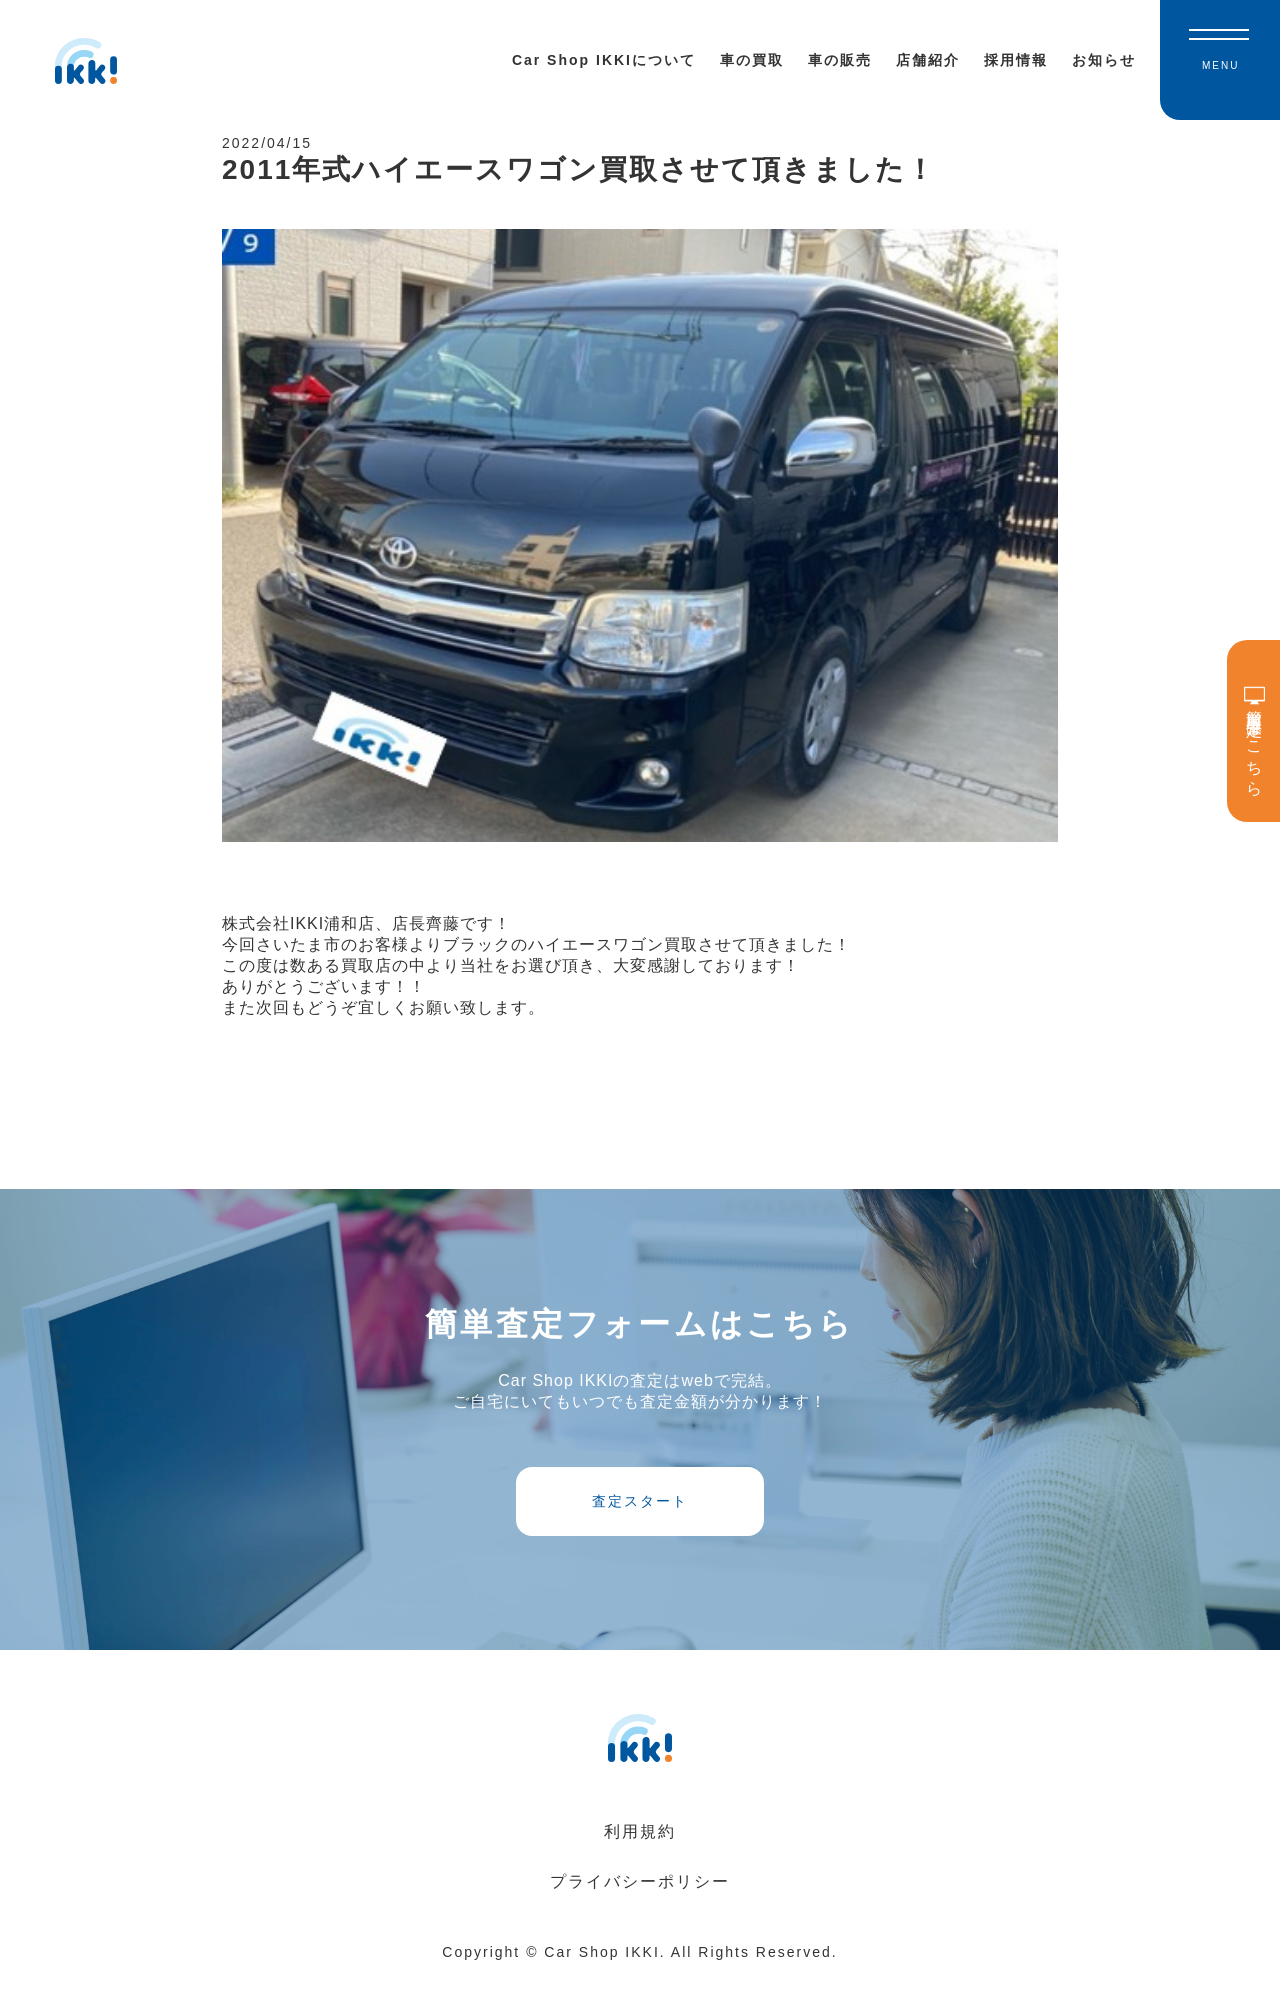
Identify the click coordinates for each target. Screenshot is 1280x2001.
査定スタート (640, 1519)
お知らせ (1104, 60)
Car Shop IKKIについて (604, 60)
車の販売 (840, 60)
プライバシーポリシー (640, 1906)
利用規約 (640, 1856)
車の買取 (752, 60)
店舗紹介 (928, 60)
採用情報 (1016, 60)
